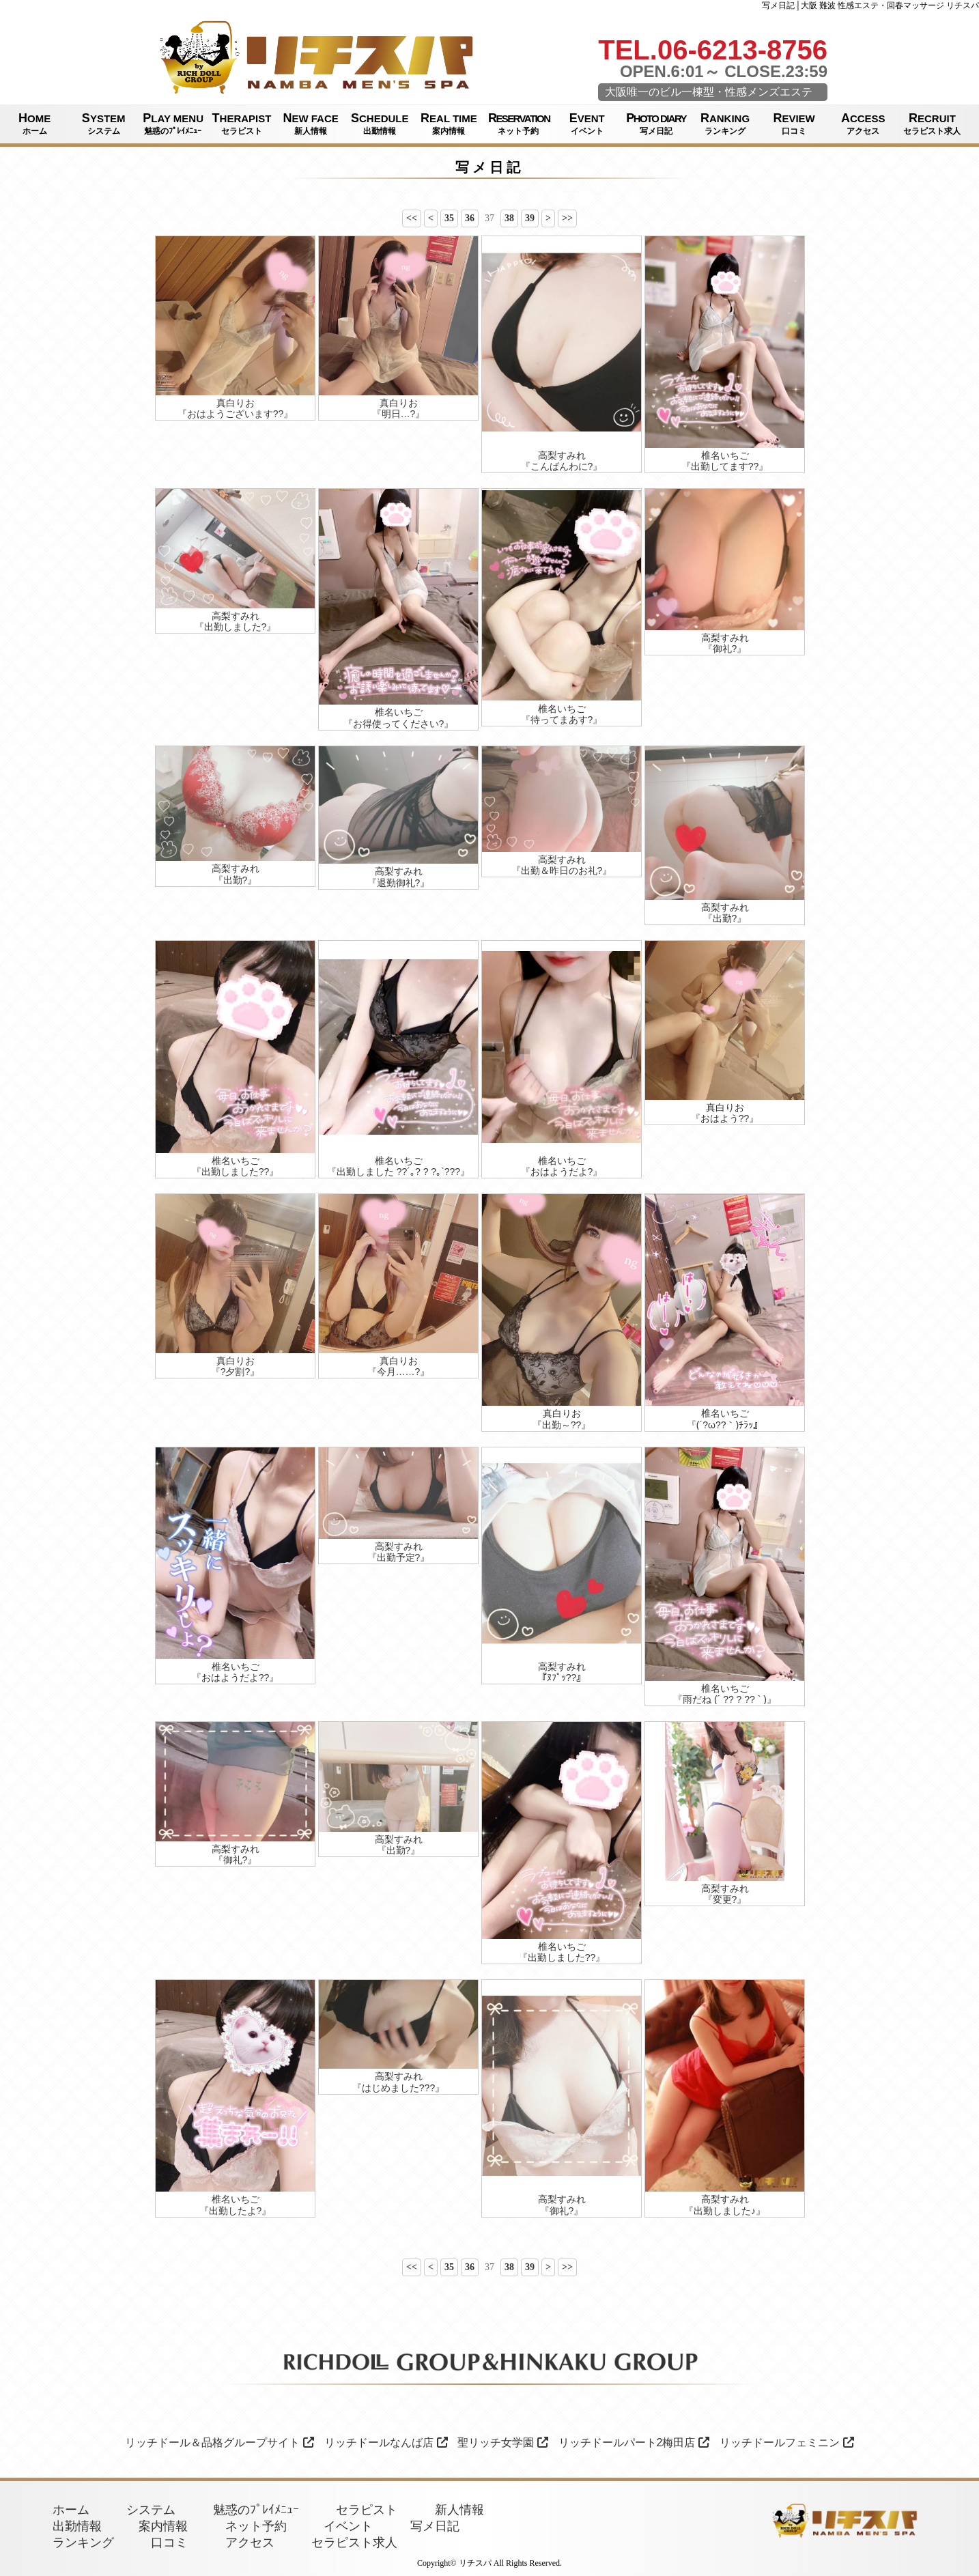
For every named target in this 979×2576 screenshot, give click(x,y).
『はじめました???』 (398, 2087)
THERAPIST (241, 124)
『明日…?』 (398, 413)
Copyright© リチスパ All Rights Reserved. (489, 2563)
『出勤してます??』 (725, 466)
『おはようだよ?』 (562, 1171)
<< (411, 218)
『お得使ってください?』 (398, 723)
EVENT (586, 124)
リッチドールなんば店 (386, 2442)
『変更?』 (725, 1899)
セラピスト (366, 2510)
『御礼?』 (725, 648)
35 (449, 218)
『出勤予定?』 (398, 1557)
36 (469, 218)
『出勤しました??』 (235, 1171)
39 (530, 218)
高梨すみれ (562, 455)
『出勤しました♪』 (724, 2210)
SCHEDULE (380, 124)
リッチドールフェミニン (787, 2442)
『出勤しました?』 (235, 626)
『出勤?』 (235, 880)
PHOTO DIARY (656, 124)
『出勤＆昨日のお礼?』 (561, 870)
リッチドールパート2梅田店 (634, 2442)
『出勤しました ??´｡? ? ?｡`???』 (398, 1171)
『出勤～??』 (562, 1424)
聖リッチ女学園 (502, 2442)
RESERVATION (519, 124)
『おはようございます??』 (236, 413)
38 (509, 218)
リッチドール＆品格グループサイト (219, 2442)
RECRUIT (932, 124)
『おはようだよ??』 (235, 1677)
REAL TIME (449, 124)
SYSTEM (103, 124)
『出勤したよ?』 (235, 2210)
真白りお (235, 402)
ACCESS (863, 124)
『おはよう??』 (725, 1118)
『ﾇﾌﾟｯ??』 (561, 1677)
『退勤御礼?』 (398, 882)
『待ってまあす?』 (562, 719)
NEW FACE (311, 124)
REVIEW (794, 124)
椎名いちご (725, 455)
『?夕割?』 (235, 1371)
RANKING (724, 124)
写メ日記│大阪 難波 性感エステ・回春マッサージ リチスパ (870, 5)
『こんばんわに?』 (562, 466)
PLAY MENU (173, 124)
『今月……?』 (398, 1371)
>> (567, 218)
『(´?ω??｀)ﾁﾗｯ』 (725, 1424)
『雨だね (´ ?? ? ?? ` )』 (724, 1699)
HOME (34, 124)
